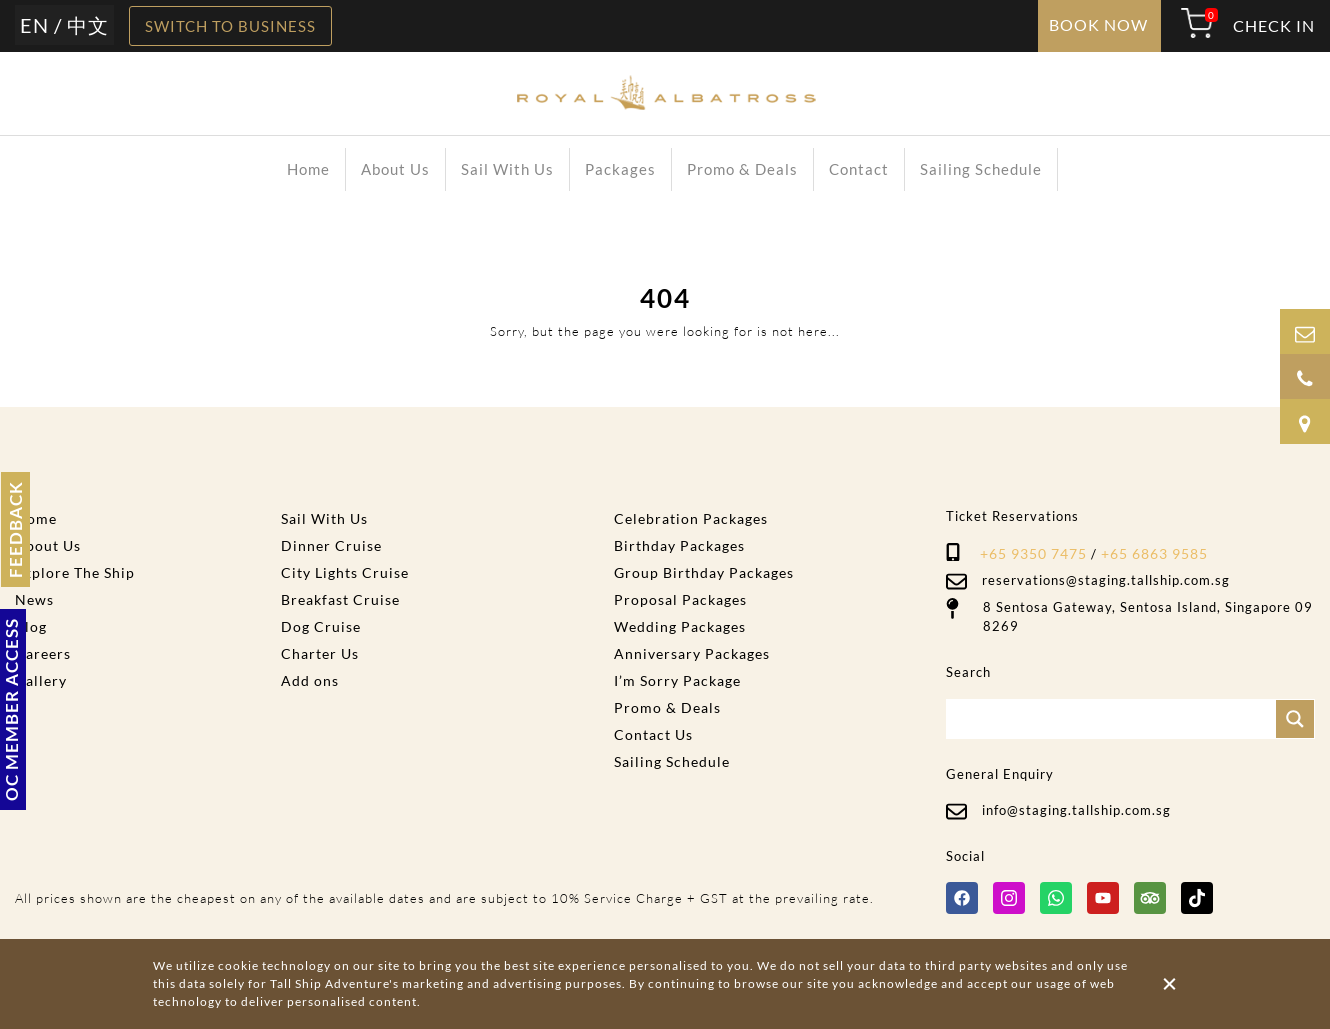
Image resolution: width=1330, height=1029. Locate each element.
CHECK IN (1274, 25)
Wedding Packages (680, 626)
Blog (31, 626)
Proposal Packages (680, 599)
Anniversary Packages (692, 653)
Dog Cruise (321, 626)
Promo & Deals (742, 169)
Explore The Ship (75, 572)
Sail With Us (507, 169)
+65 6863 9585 (1154, 553)
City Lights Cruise (345, 572)
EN (34, 25)
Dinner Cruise (331, 545)
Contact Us (653, 734)
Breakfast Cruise (340, 599)
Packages (620, 169)
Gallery (41, 680)
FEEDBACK (15, 529)
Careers (43, 653)
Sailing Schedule (981, 169)
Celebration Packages (691, 518)
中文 (88, 25)
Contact (859, 169)
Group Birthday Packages (704, 572)
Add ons (310, 680)
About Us (395, 169)
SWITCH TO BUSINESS (230, 26)
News (34, 599)
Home (308, 169)
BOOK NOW (1098, 24)
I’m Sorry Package (677, 680)
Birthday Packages (679, 545)
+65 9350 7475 (1033, 553)
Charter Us (320, 653)
